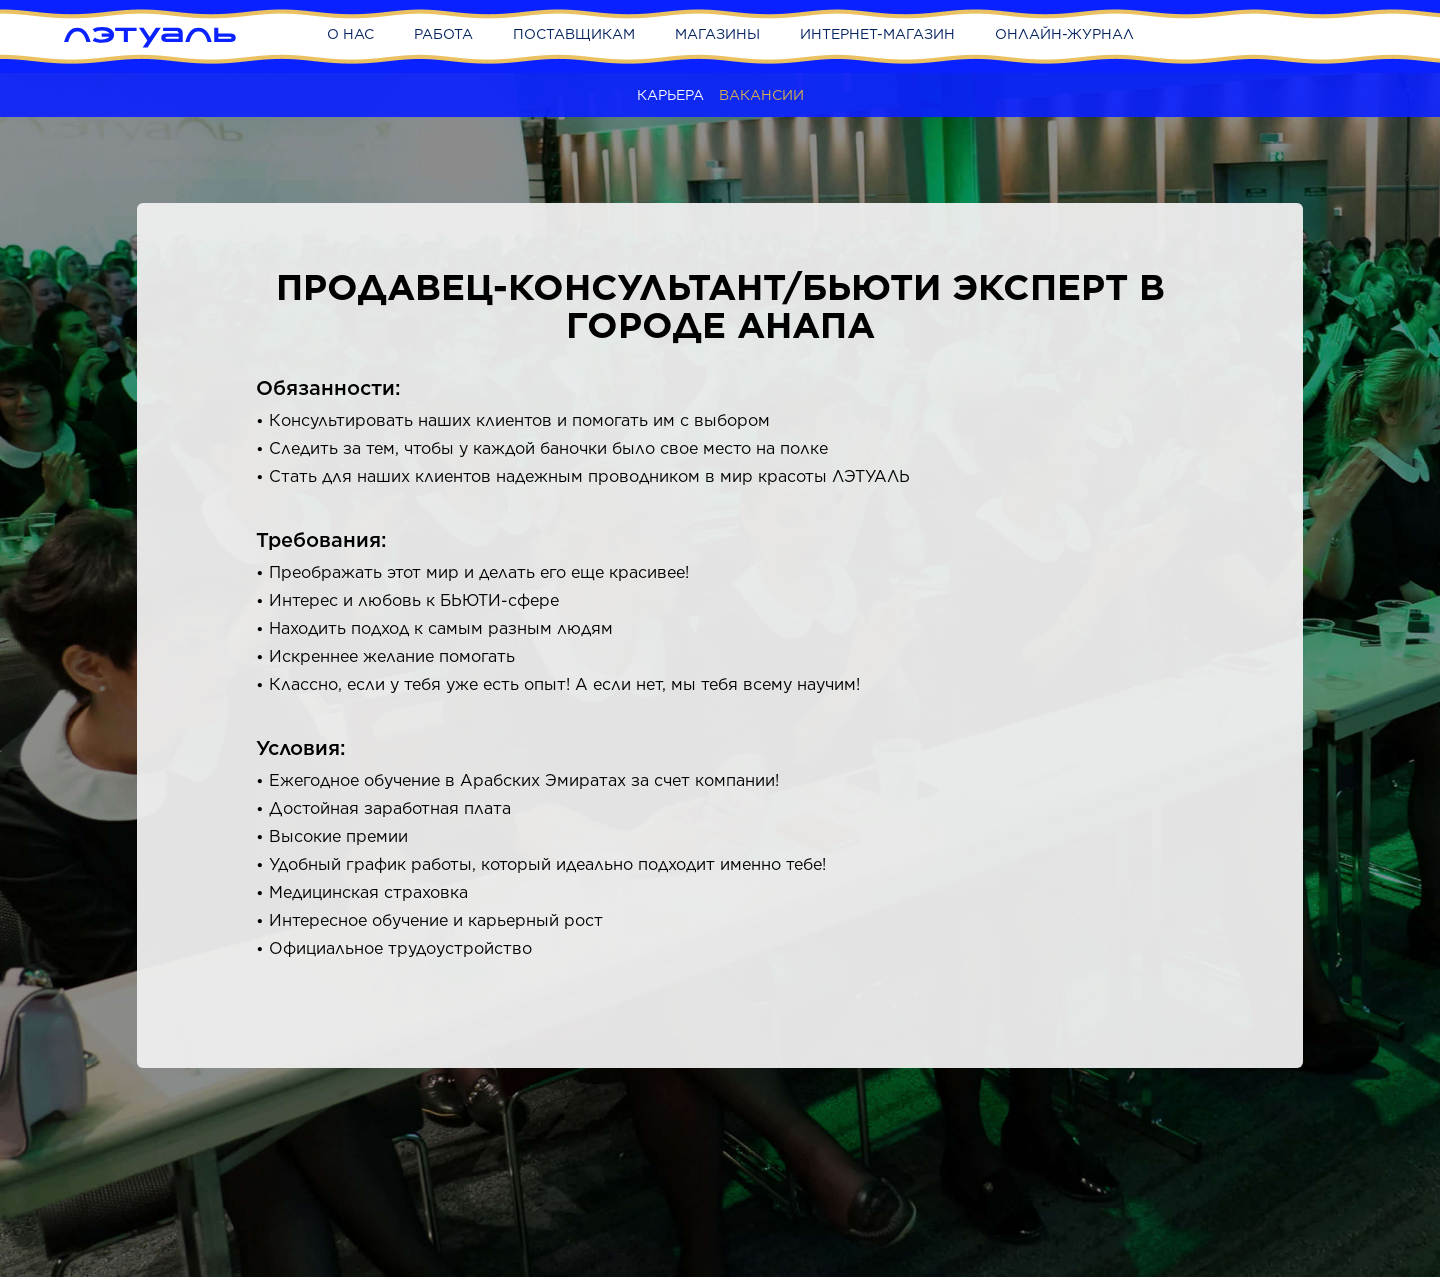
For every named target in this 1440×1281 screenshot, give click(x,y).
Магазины (717, 34)
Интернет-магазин (877, 34)
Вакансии (761, 95)
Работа (443, 34)
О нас (350, 34)
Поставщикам (574, 34)
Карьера (670, 95)
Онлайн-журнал (1064, 34)
